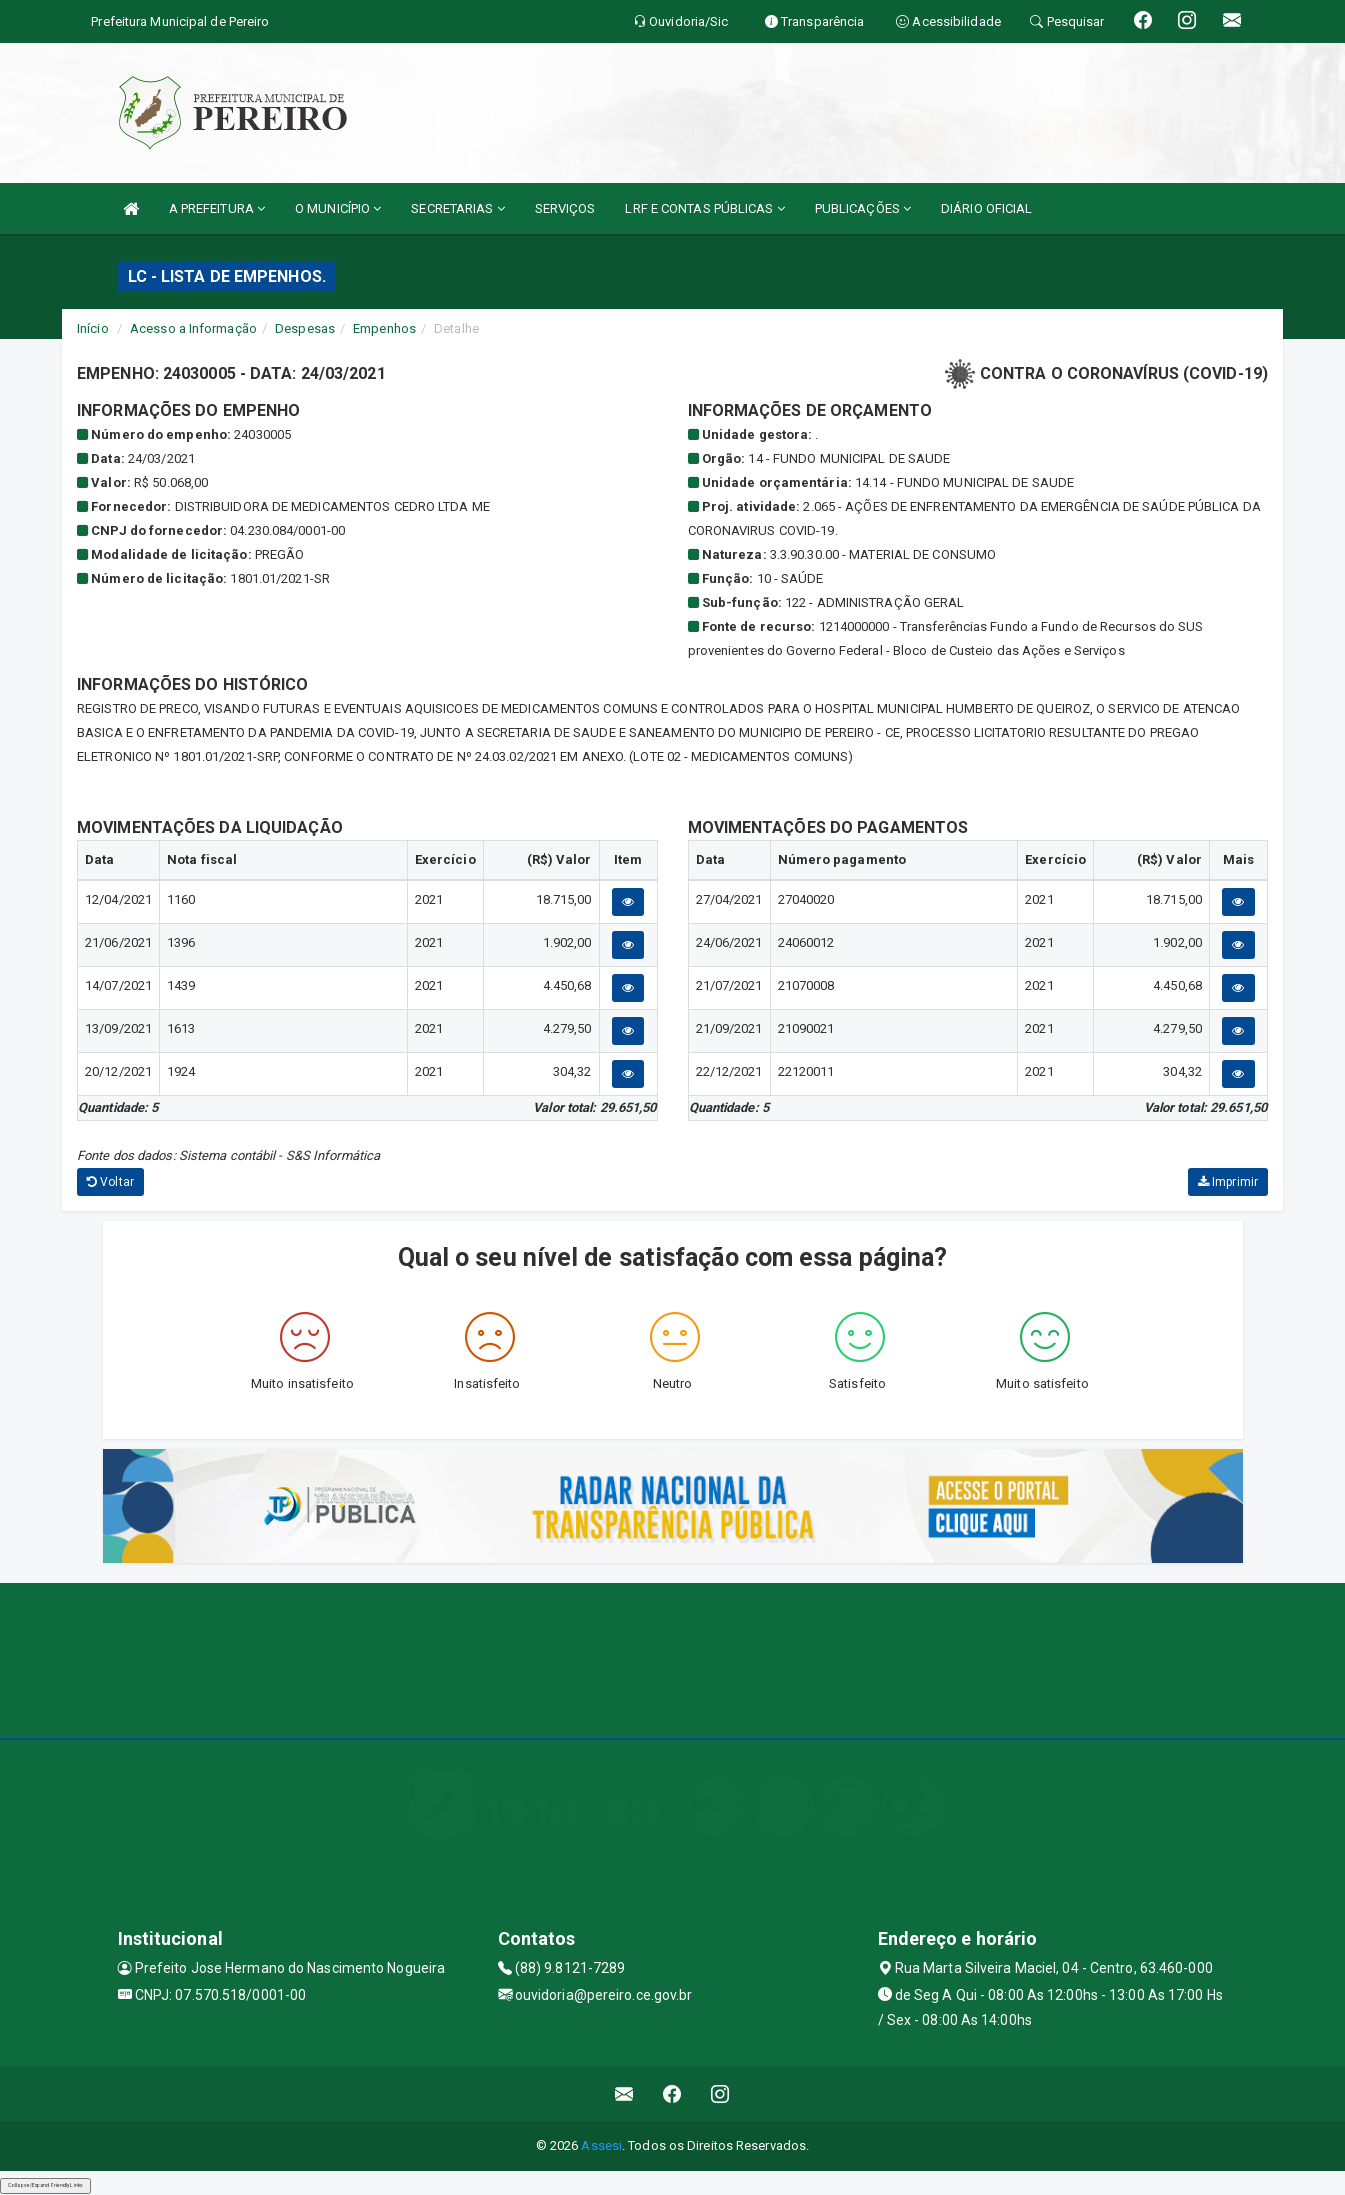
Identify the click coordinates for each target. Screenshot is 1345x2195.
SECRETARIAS (457, 208)
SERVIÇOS (565, 208)
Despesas (305, 328)
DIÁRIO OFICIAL (986, 208)
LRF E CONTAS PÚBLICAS (704, 208)
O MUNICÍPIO (338, 208)
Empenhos (384, 328)
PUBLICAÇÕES (863, 208)
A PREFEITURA (217, 208)
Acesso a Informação (193, 328)
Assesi (601, 2145)
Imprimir (1228, 1182)
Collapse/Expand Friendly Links (45, 2185)
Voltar (110, 1182)
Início (93, 328)
